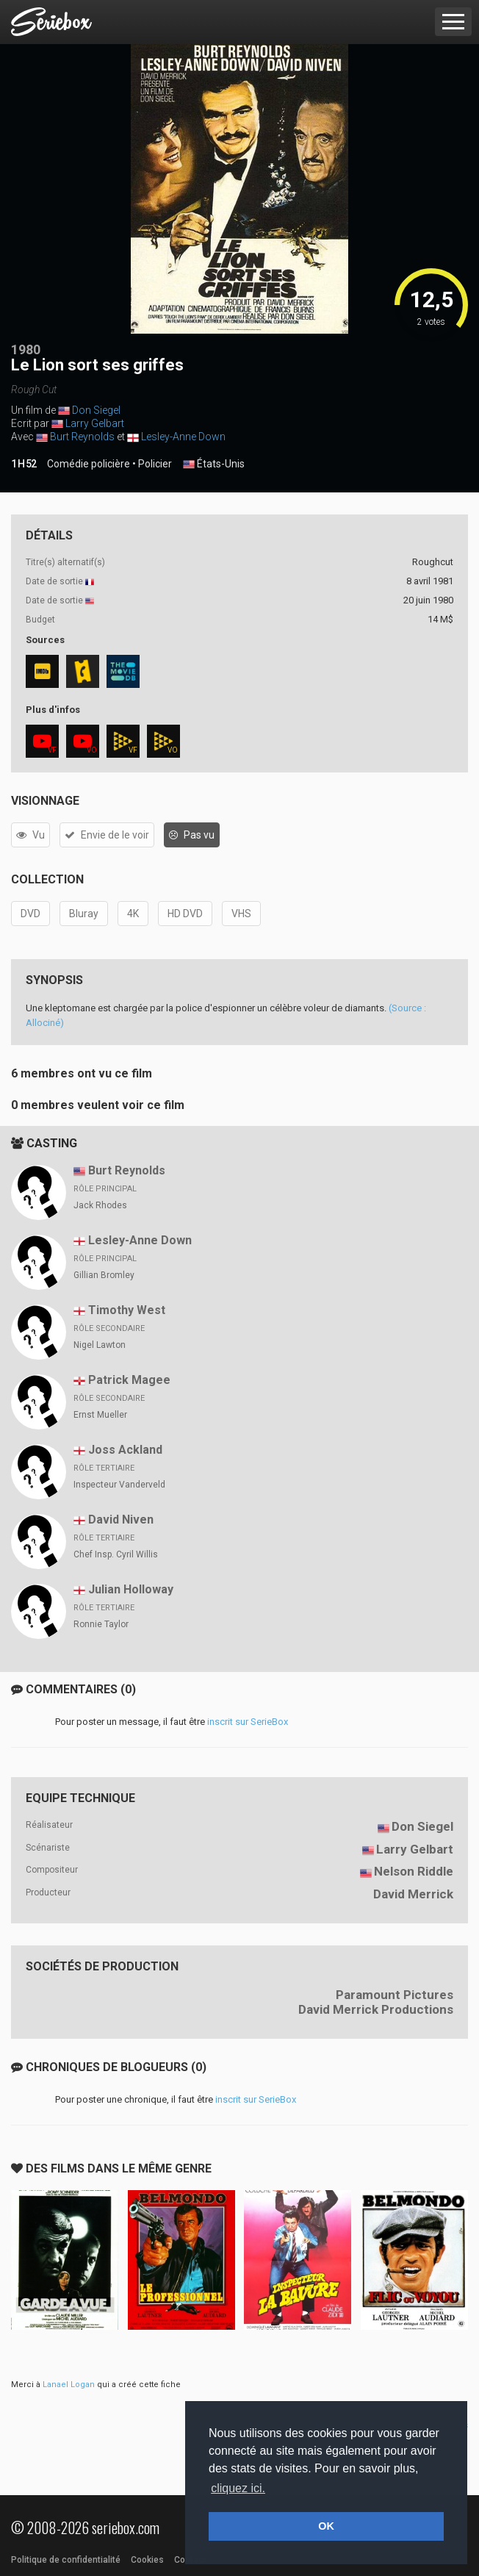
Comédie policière (88, 464)
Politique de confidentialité (65, 2560)
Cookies (147, 2560)
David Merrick (413, 1894)
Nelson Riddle (413, 1871)
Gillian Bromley (103, 1275)
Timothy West (126, 1310)
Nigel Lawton (99, 1345)
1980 (25, 349)
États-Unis (214, 464)
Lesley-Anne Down (183, 436)
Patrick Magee (129, 1380)
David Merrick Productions (375, 2009)
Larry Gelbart (94, 423)
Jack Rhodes (100, 1205)
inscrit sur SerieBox (247, 1721)
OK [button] (326, 2526)
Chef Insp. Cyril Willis (115, 1554)
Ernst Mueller (100, 1415)
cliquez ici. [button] (238, 2488)
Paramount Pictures (394, 1994)
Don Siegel (96, 410)
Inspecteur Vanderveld (119, 1484)
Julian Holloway (130, 1589)
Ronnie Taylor (101, 1624)
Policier (155, 464)
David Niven (121, 1519)
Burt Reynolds (82, 436)
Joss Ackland (125, 1450)
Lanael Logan (69, 2384)
